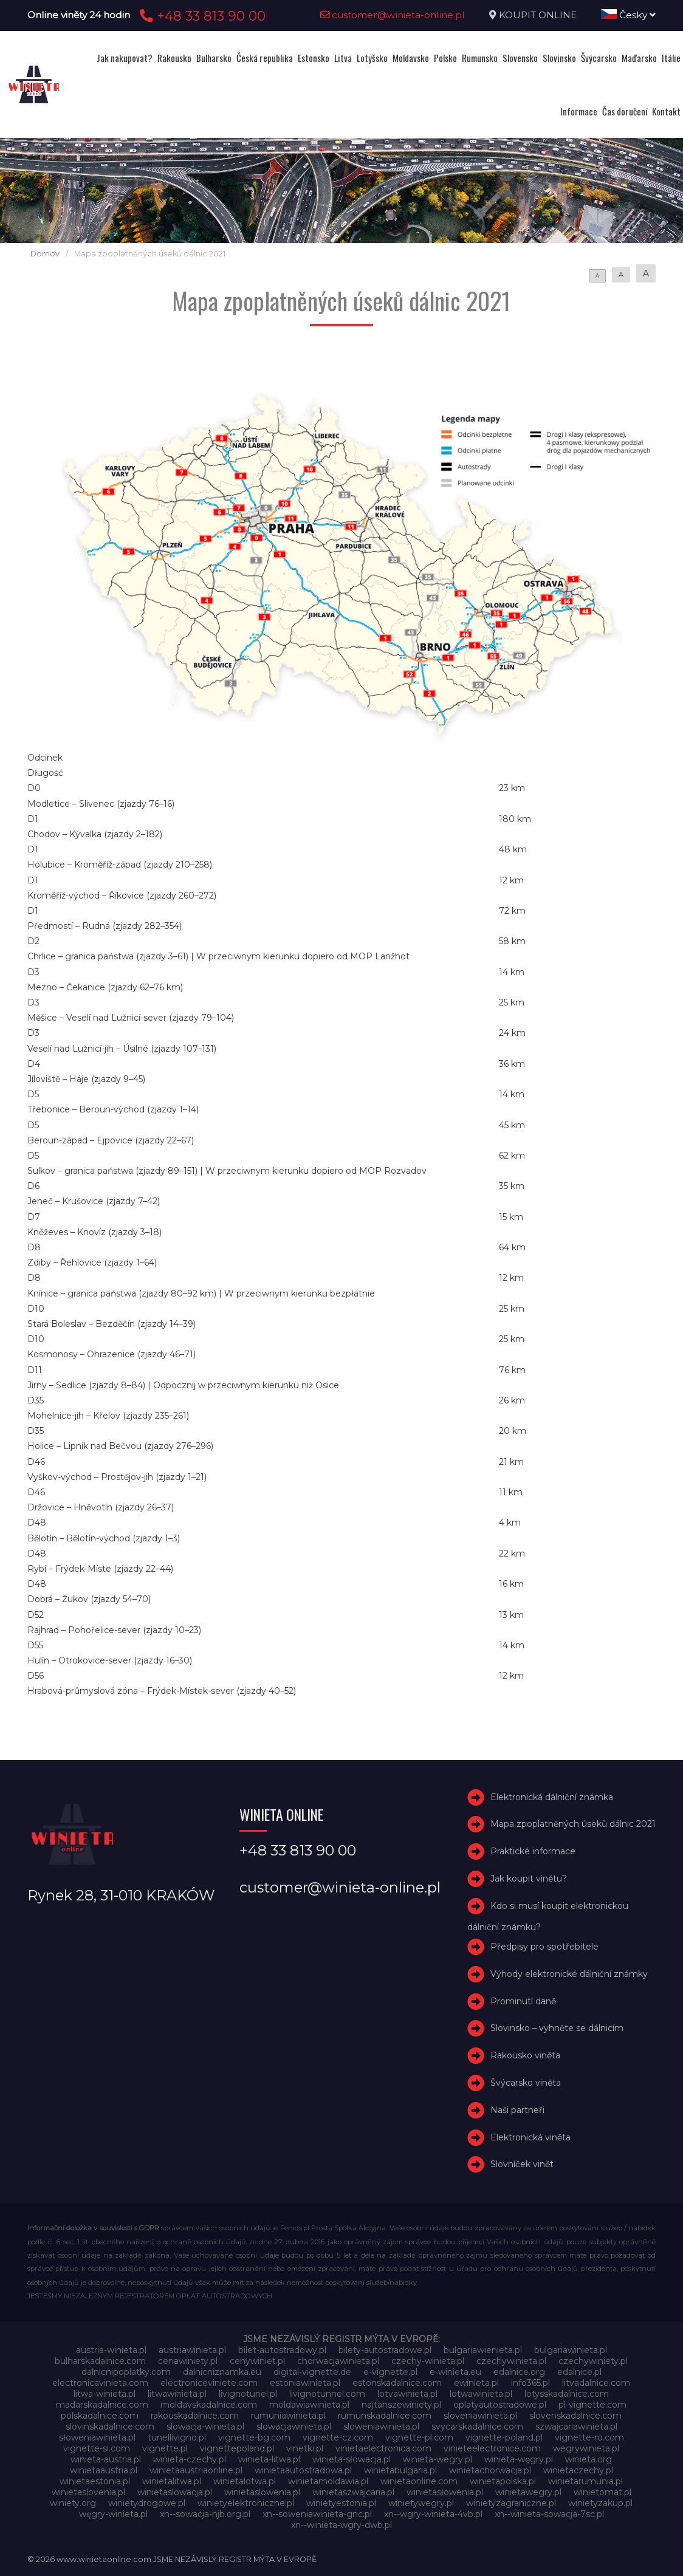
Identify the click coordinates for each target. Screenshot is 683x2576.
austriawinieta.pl (192, 2350)
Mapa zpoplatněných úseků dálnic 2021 (573, 1824)
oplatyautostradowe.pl (499, 2404)
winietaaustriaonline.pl (195, 2470)
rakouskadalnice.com (195, 2415)
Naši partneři (517, 2110)
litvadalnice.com (596, 2382)
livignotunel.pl (248, 2393)
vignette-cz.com (338, 2437)
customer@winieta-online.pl (392, 15)
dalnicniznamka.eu (222, 2371)
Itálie (671, 57)
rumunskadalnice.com (384, 2415)
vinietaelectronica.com (383, 2448)
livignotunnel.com (327, 2393)
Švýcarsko (599, 57)
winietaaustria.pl (103, 2470)
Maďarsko (639, 57)
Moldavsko (411, 57)
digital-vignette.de (312, 2371)
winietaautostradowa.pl (303, 2470)
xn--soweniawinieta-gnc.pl (317, 2514)
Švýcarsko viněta (525, 2082)
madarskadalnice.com (102, 2404)
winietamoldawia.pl (328, 2481)
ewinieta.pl (476, 2382)
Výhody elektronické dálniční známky (569, 1973)
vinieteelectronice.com (492, 2448)
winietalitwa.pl (171, 2481)
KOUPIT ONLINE (538, 15)
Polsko (445, 57)
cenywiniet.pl (257, 2360)
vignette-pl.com (419, 2437)
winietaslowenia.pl (262, 2492)
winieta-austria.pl (105, 2459)
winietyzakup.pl (600, 2503)
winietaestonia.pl (95, 2481)
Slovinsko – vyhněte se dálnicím (556, 2028)
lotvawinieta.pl (407, 2393)
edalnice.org (519, 2371)
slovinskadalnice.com (110, 2426)
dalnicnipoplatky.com (126, 2371)
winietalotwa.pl (244, 2481)
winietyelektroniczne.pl (245, 2503)
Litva (343, 57)
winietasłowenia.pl (445, 2492)
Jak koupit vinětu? (528, 1878)
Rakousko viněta (525, 2055)
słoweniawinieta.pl (97, 2437)
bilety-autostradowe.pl (384, 2350)
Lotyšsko (372, 57)
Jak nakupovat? (125, 57)
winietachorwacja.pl (490, 2470)
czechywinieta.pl (511, 2360)
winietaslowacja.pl (174, 2492)
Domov (45, 253)
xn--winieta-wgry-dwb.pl (341, 2524)
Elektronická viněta (530, 2137)
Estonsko (313, 57)
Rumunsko (480, 57)
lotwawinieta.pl (481, 2393)
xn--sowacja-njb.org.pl (205, 2514)
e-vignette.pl (390, 2371)
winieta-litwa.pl (269, 2459)
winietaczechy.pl (578, 2470)
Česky (628, 15)
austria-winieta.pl (111, 2350)
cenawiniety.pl (188, 2360)
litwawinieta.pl (177, 2393)
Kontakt (666, 111)
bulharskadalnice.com (100, 2360)
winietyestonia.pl (341, 2503)
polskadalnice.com (100, 2415)
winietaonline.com (419, 2481)
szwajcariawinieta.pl (576, 2426)
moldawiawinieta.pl (309, 2404)
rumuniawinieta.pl (288, 2415)
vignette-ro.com (589, 2437)
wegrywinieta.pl (586, 2448)
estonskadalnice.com (397, 2382)
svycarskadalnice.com (477, 2426)
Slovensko (520, 57)
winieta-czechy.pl (189, 2459)
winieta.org (588, 2459)
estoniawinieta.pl (305, 2382)
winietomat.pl (602, 2492)
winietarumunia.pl (585, 2481)
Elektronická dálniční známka (551, 1797)
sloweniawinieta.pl (381, 2426)
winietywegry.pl (421, 2503)
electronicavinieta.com (100, 2382)
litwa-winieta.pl (105, 2393)
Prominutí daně (523, 2001)
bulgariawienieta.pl (483, 2350)
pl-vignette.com (592, 2404)
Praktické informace (532, 1851)
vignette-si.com (96, 2448)
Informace (578, 111)
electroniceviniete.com (209, 2382)
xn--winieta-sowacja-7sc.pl (549, 2514)
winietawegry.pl (528, 2492)
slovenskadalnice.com (575, 2415)
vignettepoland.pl (237, 2448)
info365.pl (530, 2382)
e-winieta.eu (455, 2371)
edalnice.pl (579, 2371)
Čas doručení (624, 111)
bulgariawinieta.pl (570, 2350)
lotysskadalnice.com (566, 2393)
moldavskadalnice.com (208, 2404)
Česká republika (264, 57)
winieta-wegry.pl (437, 2459)
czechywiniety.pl (593, 2360)
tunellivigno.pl (177, 2437)
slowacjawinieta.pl (293, 2426)
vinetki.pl (304, 2448)
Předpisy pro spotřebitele (544, 1946)
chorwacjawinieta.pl (338, 2360)
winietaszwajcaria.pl (353, 2492)
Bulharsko (214, 57)
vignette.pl (165, 2448)
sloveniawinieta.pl (480, 2415)
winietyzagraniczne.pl (511, 2503)
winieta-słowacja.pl (351, 2459)
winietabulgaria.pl (400, 2470)
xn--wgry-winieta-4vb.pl (433, 2514)
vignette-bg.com (254, 2437)
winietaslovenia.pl (88, 2492)
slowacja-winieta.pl (205, 2426)
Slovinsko (559, 57)
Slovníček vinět (522, 2164)
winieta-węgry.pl (518, 2459)
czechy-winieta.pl (427, 2360)
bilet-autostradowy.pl (282, 2350)
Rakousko (174, 57)
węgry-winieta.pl (113, 2514)
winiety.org (73, 2503)
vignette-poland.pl (504, 2437)
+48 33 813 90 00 (201, 16)
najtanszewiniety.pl (401, 2404)
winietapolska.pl (503, 2481)
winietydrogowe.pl (146, 2503)
